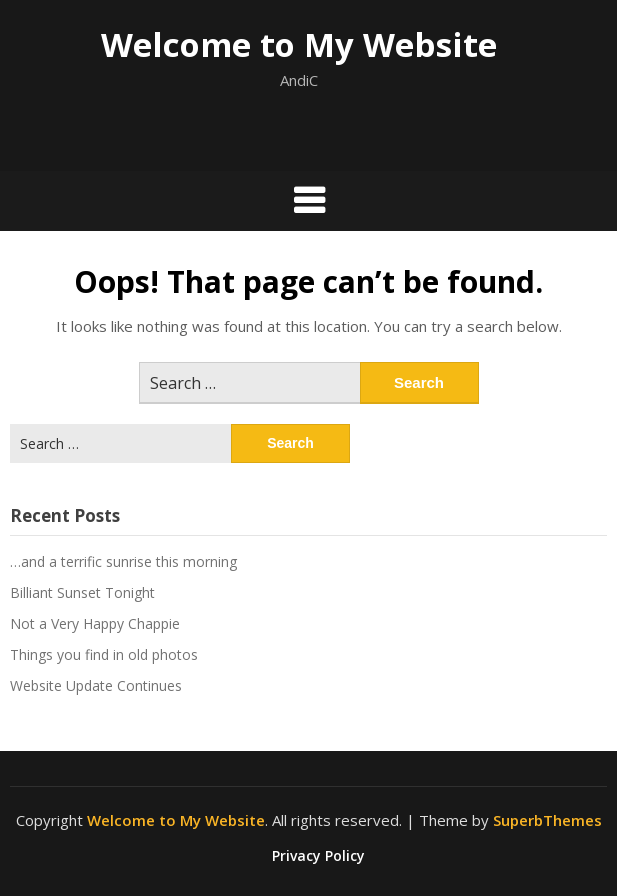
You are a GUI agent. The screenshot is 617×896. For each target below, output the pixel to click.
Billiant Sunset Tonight (82, 592)
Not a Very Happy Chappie (95, 623)
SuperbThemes (547, 820)
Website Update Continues (96, 685)
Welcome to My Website (299, 44)
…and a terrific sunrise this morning (123, 561)
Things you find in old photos (104, 654)
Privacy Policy (318, 856)
